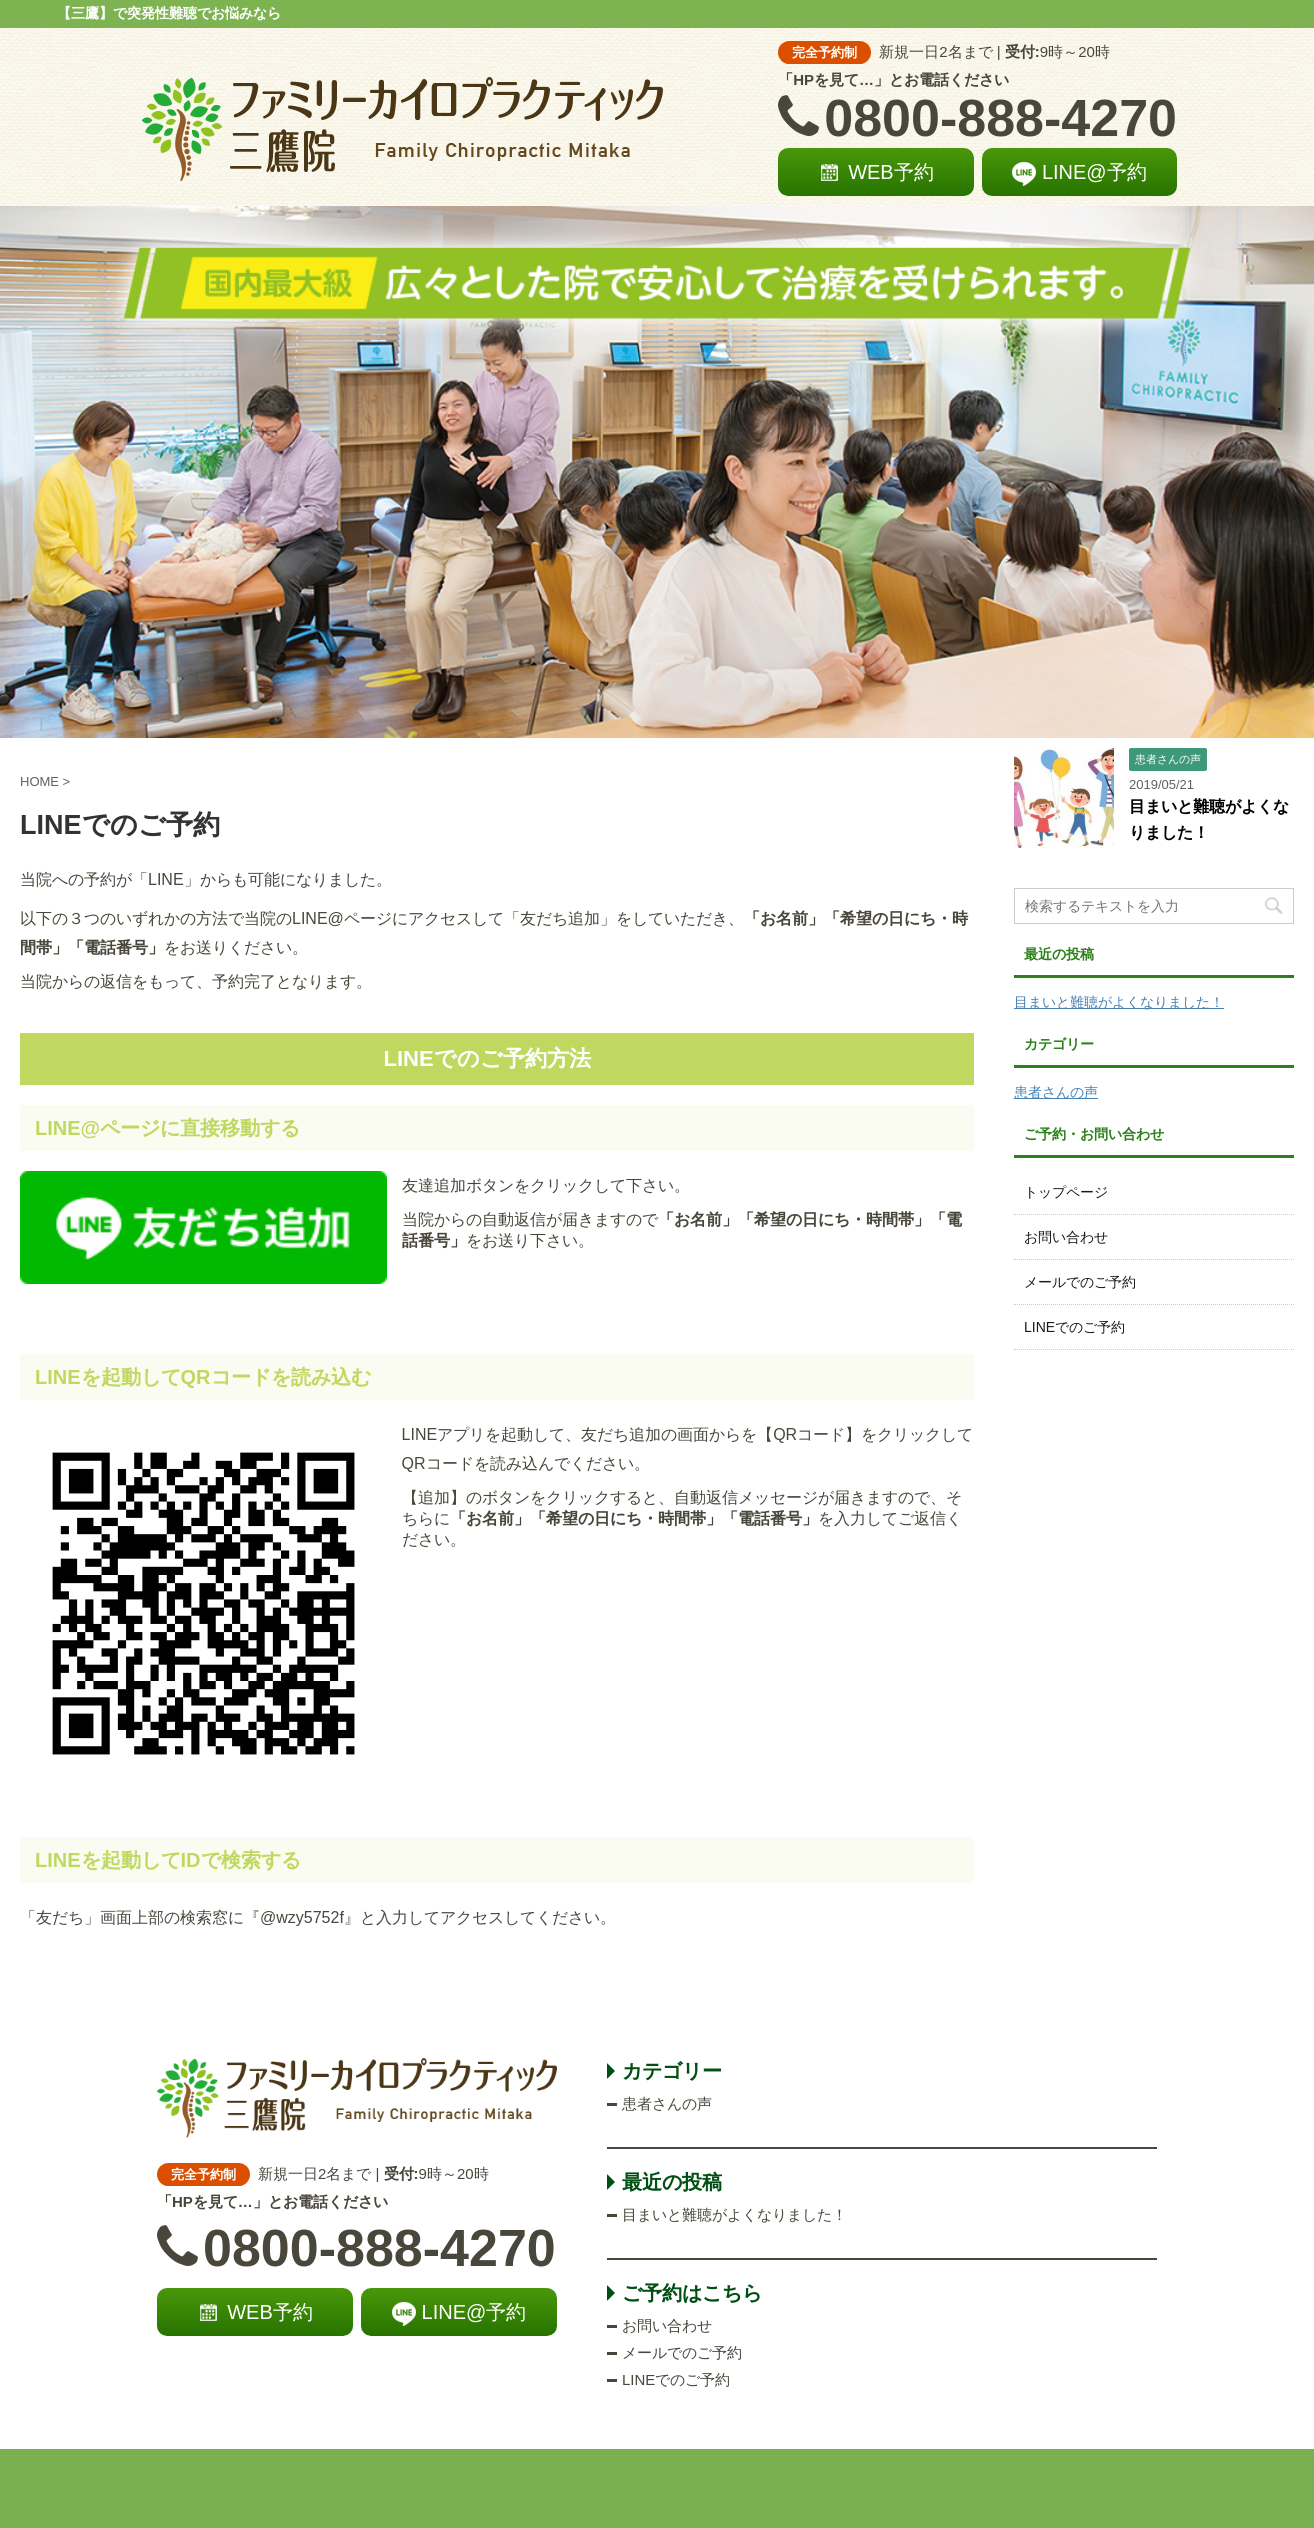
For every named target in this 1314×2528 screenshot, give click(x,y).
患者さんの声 (1056, 1092)
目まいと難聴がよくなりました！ (1119, 1002)
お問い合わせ (1066, 1237)
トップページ (1066, 1192)
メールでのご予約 (1080, 1282)
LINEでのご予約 (1074, 1327)
